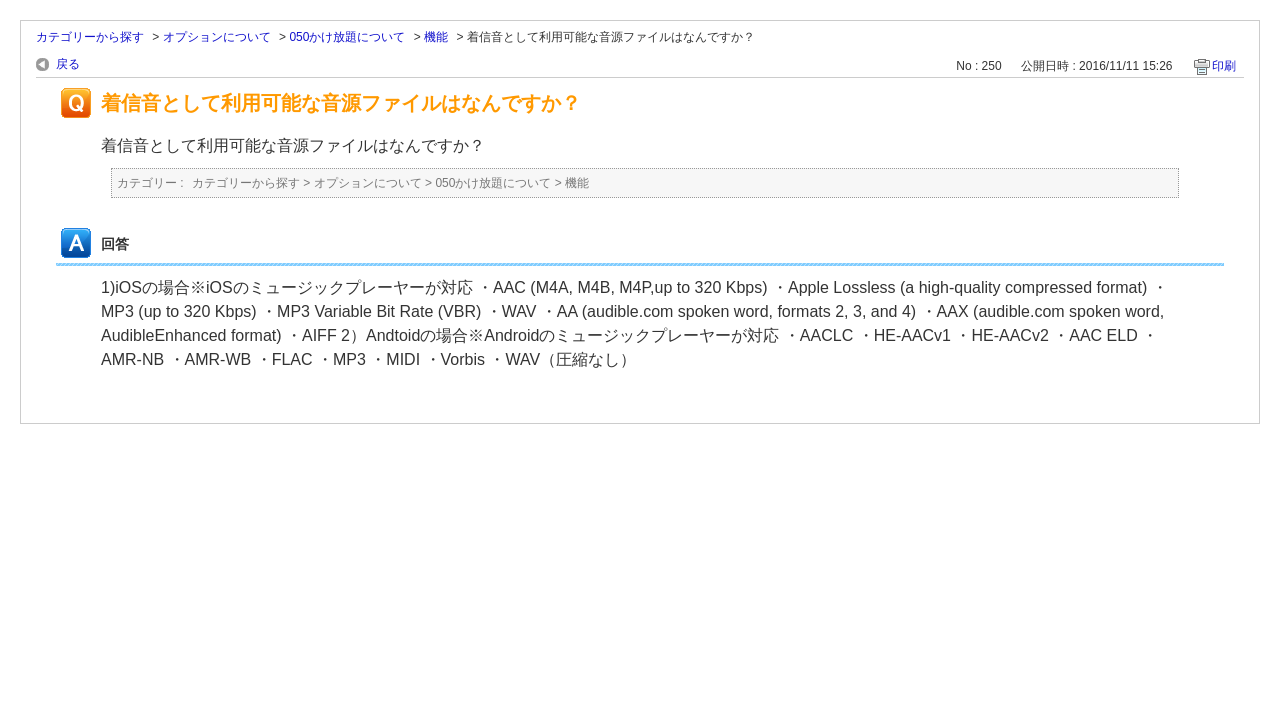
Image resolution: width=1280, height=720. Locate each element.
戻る (68, 64)
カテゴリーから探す (90, 37)
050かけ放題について (347, 37)
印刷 (1224, 66)
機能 (436, 37)
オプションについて (217, 37)
